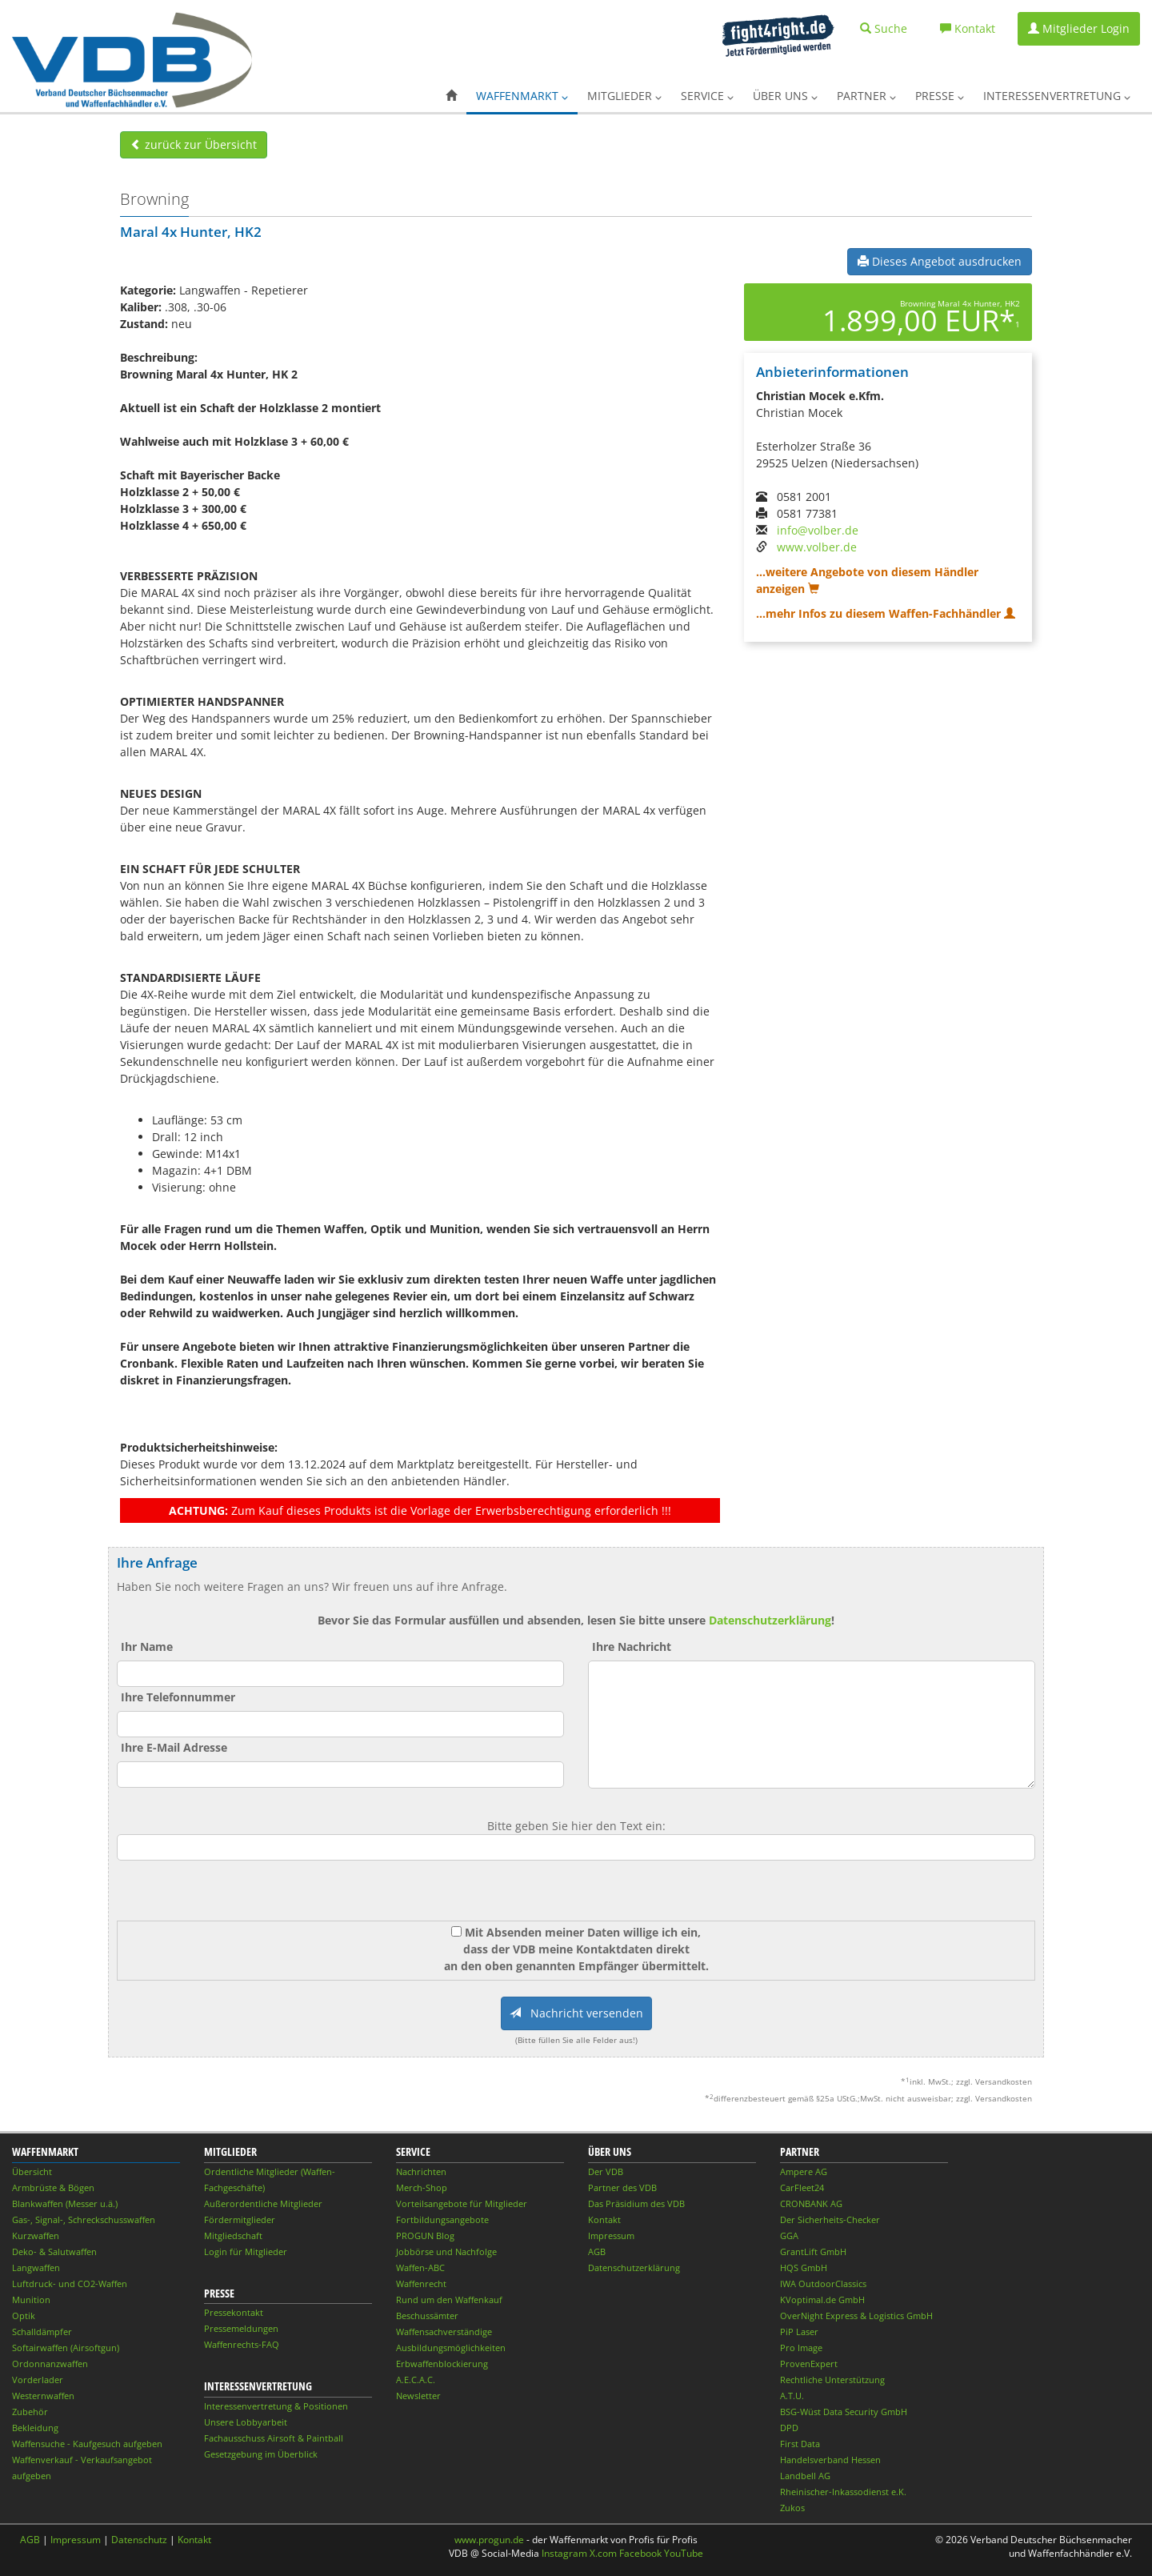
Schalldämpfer (42, 2332)
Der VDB (605, 2171)
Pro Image (801, 2348)
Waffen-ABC (420, 2268)
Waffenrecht (421, 2284)
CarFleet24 (802, 2187)
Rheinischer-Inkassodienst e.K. (843, 2492)
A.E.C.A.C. (415, 2380)
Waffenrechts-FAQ (241, 2344)
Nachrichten (421, 2171)
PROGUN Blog (425, 2235)
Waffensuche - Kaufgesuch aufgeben (87, 2444)
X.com (603, 2553)
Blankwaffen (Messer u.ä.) (65, 2203)
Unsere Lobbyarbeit (245, 2422)
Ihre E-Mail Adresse (174, 1747)
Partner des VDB (622, 2187)
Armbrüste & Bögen (53, 2187)
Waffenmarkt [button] (522, 95)
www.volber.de (817, 547)
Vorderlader (37, 2380)
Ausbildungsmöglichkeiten (451, 2348)
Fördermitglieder (239, 2219)
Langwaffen (36, 2268)
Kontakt (604, 2219)
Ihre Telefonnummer (178, 1697)
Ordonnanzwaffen (50, 2364)
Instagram (564, 2553)
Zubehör (30, 2412)
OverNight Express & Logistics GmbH (856, 2316)
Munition (31, 2300)
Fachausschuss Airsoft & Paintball (273, 2438)
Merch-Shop (421, 2187)
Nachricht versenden (576, 2013)
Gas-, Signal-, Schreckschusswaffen (83, 2219)
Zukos (792, 2508)
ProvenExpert (809, 2364)
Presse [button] (939, 95)
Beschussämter (427, 2316)
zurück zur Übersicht (193, 144)
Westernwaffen (43, 2396)
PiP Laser (799, 2332)
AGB (597, 2251)
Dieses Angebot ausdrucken (940, 261)
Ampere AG (803, 2171)
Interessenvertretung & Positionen (276, 2406)
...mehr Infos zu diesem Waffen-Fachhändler (885, 613)
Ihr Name (147, 1646)
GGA (789, 2235)
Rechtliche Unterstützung (832, 2380)
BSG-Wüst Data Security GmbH (843, 2412)
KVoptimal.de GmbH (822, 2300)
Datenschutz (139, 2539)
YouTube (683, 2553)
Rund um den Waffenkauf (449, 2300)
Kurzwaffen (35, 2235)
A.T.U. (792, 2396)
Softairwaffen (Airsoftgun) (65, 2348)
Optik (23, 2316)
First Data (800, 2444)
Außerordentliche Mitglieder (263, 2203)
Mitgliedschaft (233, 2235)
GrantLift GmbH (813, 2251)
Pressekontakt (233, 2312)
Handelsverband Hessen (830, 2460)
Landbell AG (805, 2476)
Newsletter (418, 2396)
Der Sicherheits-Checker (830, 2219)
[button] (451, 96)
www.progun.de (489, 2539)
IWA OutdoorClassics (823, 2284)
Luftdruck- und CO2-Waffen (69, 2284)
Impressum (611, 2235)
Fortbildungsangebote (442, 2219)
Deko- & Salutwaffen (54, 2251)
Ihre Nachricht (631, 1646)
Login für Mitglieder (245, 2251)
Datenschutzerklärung (770, 1620)
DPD (789, 2428)
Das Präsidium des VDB (636, 2203)
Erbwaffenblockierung (442, 2364)
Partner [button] (866, 95)
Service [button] (707, 95)
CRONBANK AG (811, 2203)
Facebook (640, 2553)
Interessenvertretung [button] (1056, 95)
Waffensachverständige (444, 2332)
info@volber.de (817, 530)
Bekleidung (35, 2428)
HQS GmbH (803, 2268)
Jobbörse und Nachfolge (446, 2251)
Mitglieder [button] (624, 95)
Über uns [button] (785, 95)
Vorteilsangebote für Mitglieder (461, 2203)
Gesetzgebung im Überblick (261, 2454)
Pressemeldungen (241, 2328)
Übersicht (32, 2171)
